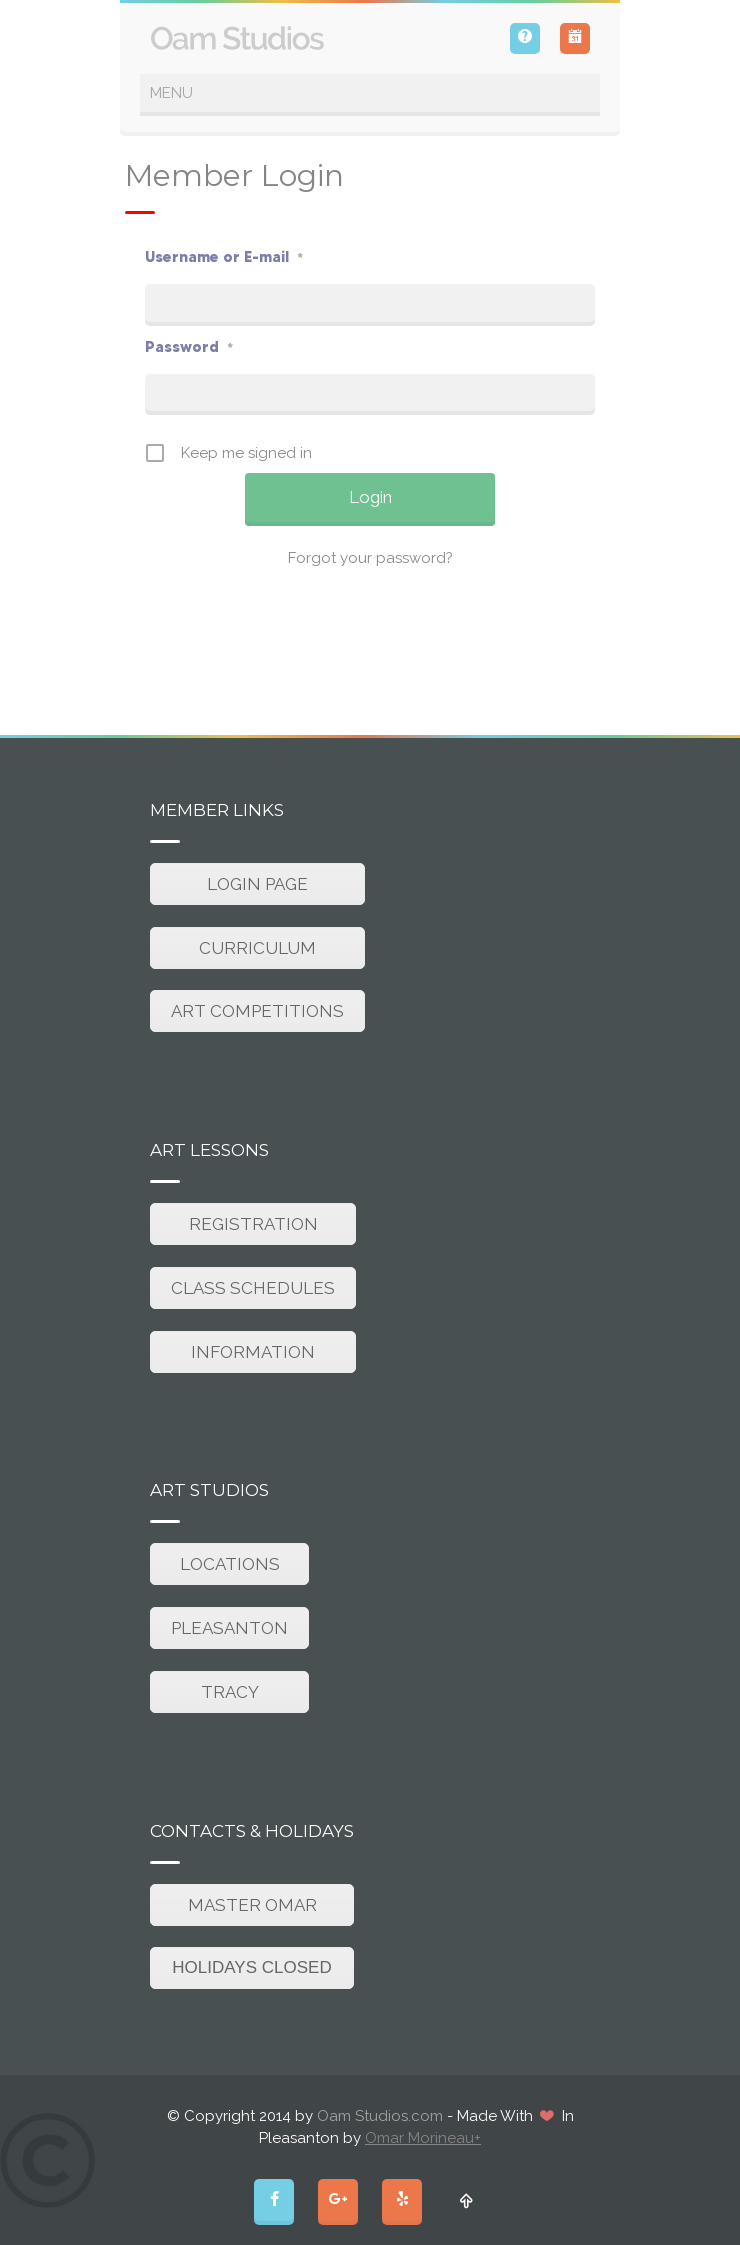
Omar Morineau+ (423, 2138)
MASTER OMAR (252, 1905)
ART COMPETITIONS (257, 1011)
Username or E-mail (224, 256)
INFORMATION (253, 1352)
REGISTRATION (253, 1224)
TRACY (230, 1692)
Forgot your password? (370, 558)
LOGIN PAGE (257, 884)
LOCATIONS (230, 1564)
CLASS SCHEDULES (253, 1288)
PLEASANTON (229, 1628)
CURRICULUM (257, 948)
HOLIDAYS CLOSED (251, 1967)
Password (189, 346)
